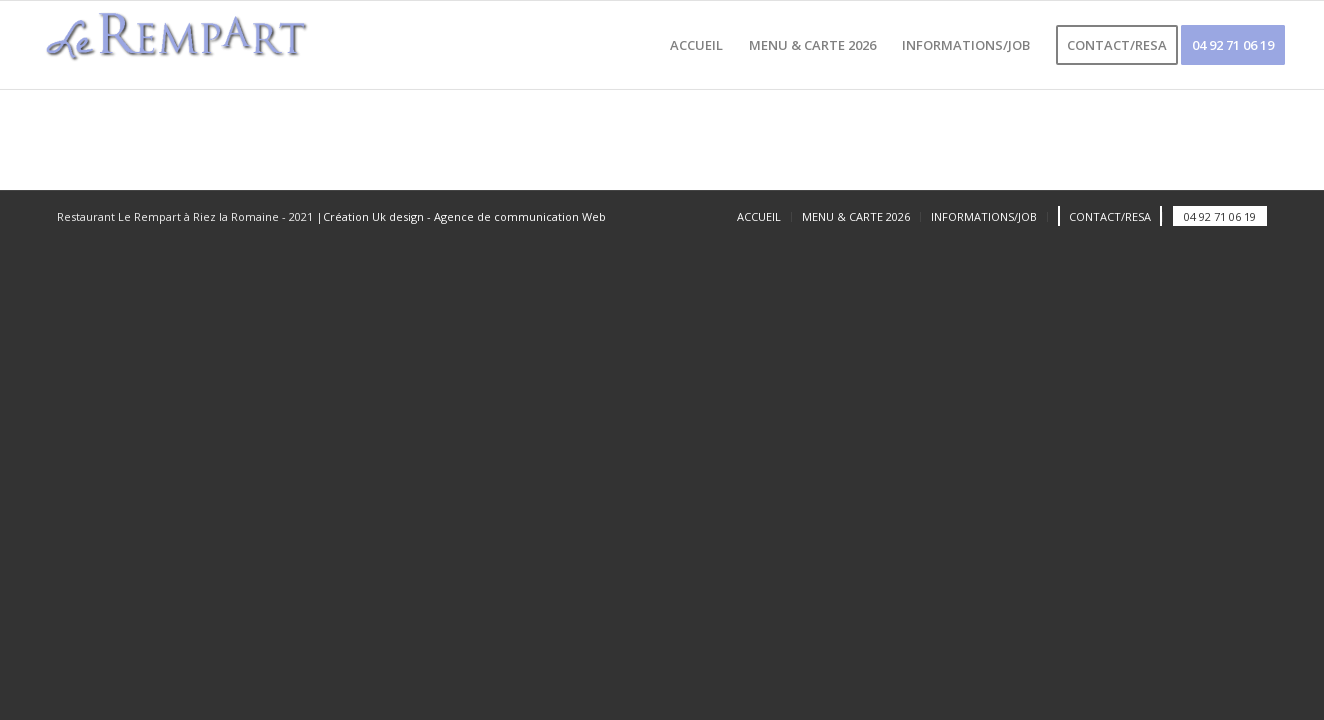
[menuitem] (696, 45)
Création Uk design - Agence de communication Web (464, 216)
